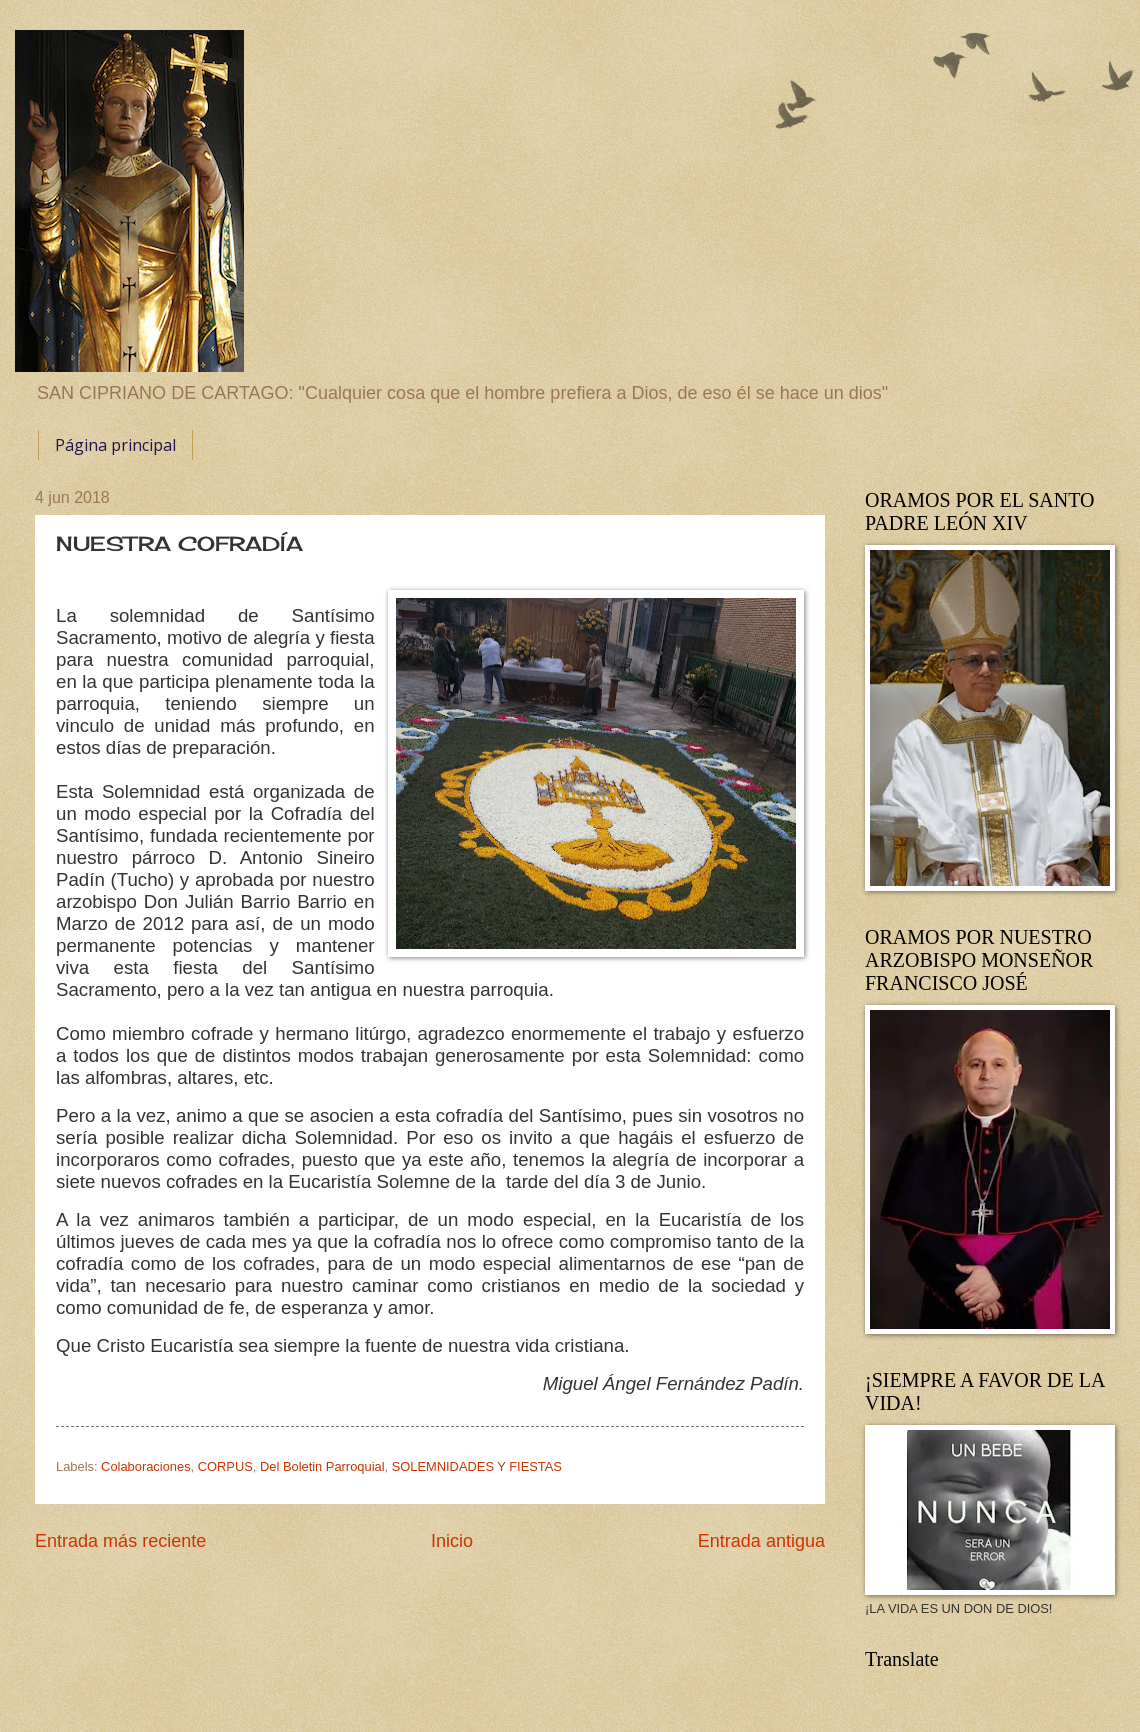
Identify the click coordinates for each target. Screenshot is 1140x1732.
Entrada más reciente (120, 1541)
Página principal (115, 445)
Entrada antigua (761, 1541)
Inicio (452, 1541)
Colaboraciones (145, 1466)
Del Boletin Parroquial (322, 1466)
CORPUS (225, 1466)
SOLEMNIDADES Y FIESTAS (477, 1466)
